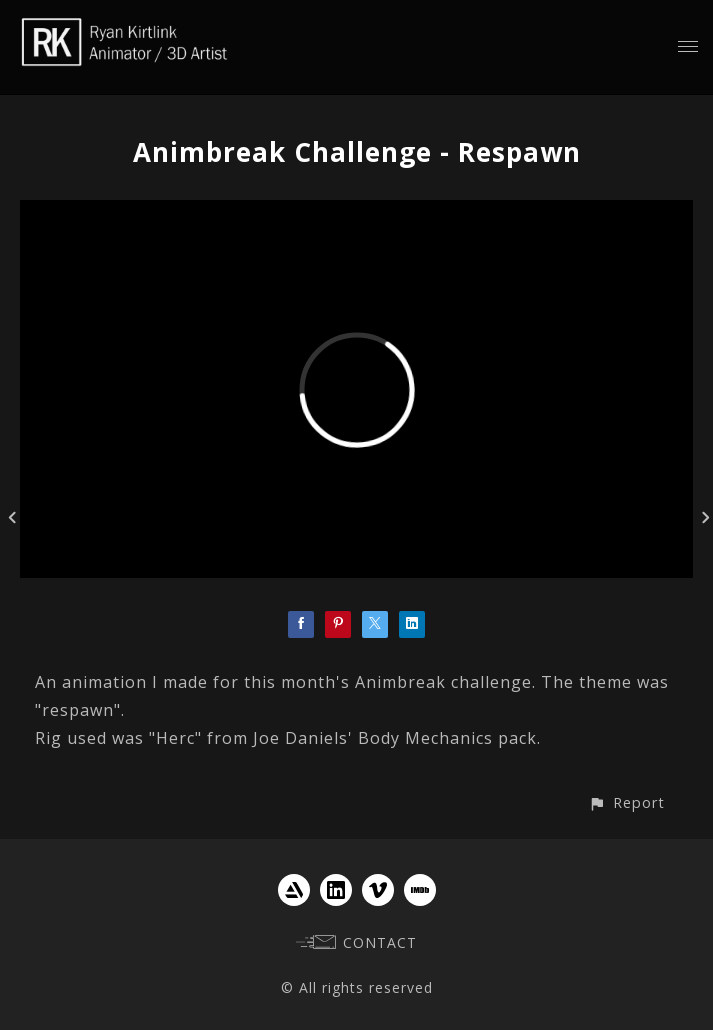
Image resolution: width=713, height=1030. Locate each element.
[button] (626, 802)
